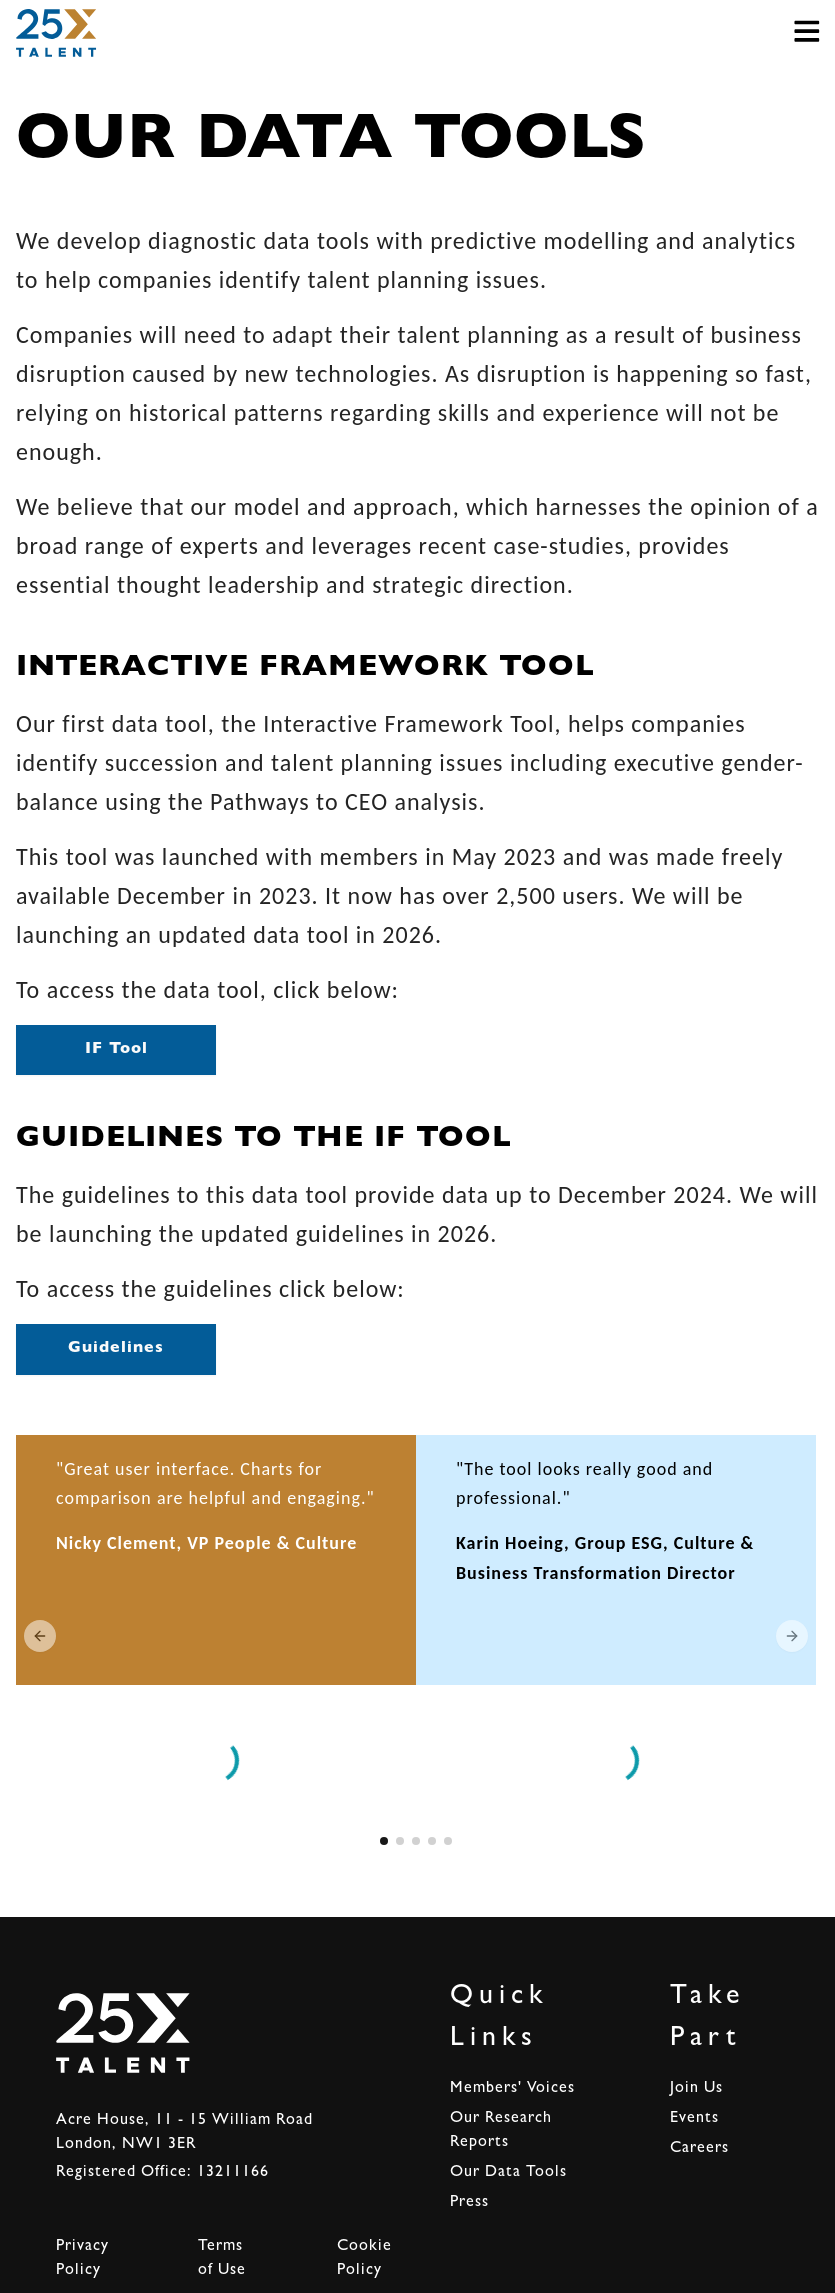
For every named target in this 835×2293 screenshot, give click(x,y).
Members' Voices (512, 2089)
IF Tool (116, 1050)
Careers (699, 2149)
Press (469, 2203)
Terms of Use (222, 2259)
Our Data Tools (508, 2173)
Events (694, 2119)
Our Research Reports (501, 2131)
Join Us (696, 2089)
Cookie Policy (364, 2259)
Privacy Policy (82, 2259)
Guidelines (116, 1349)
